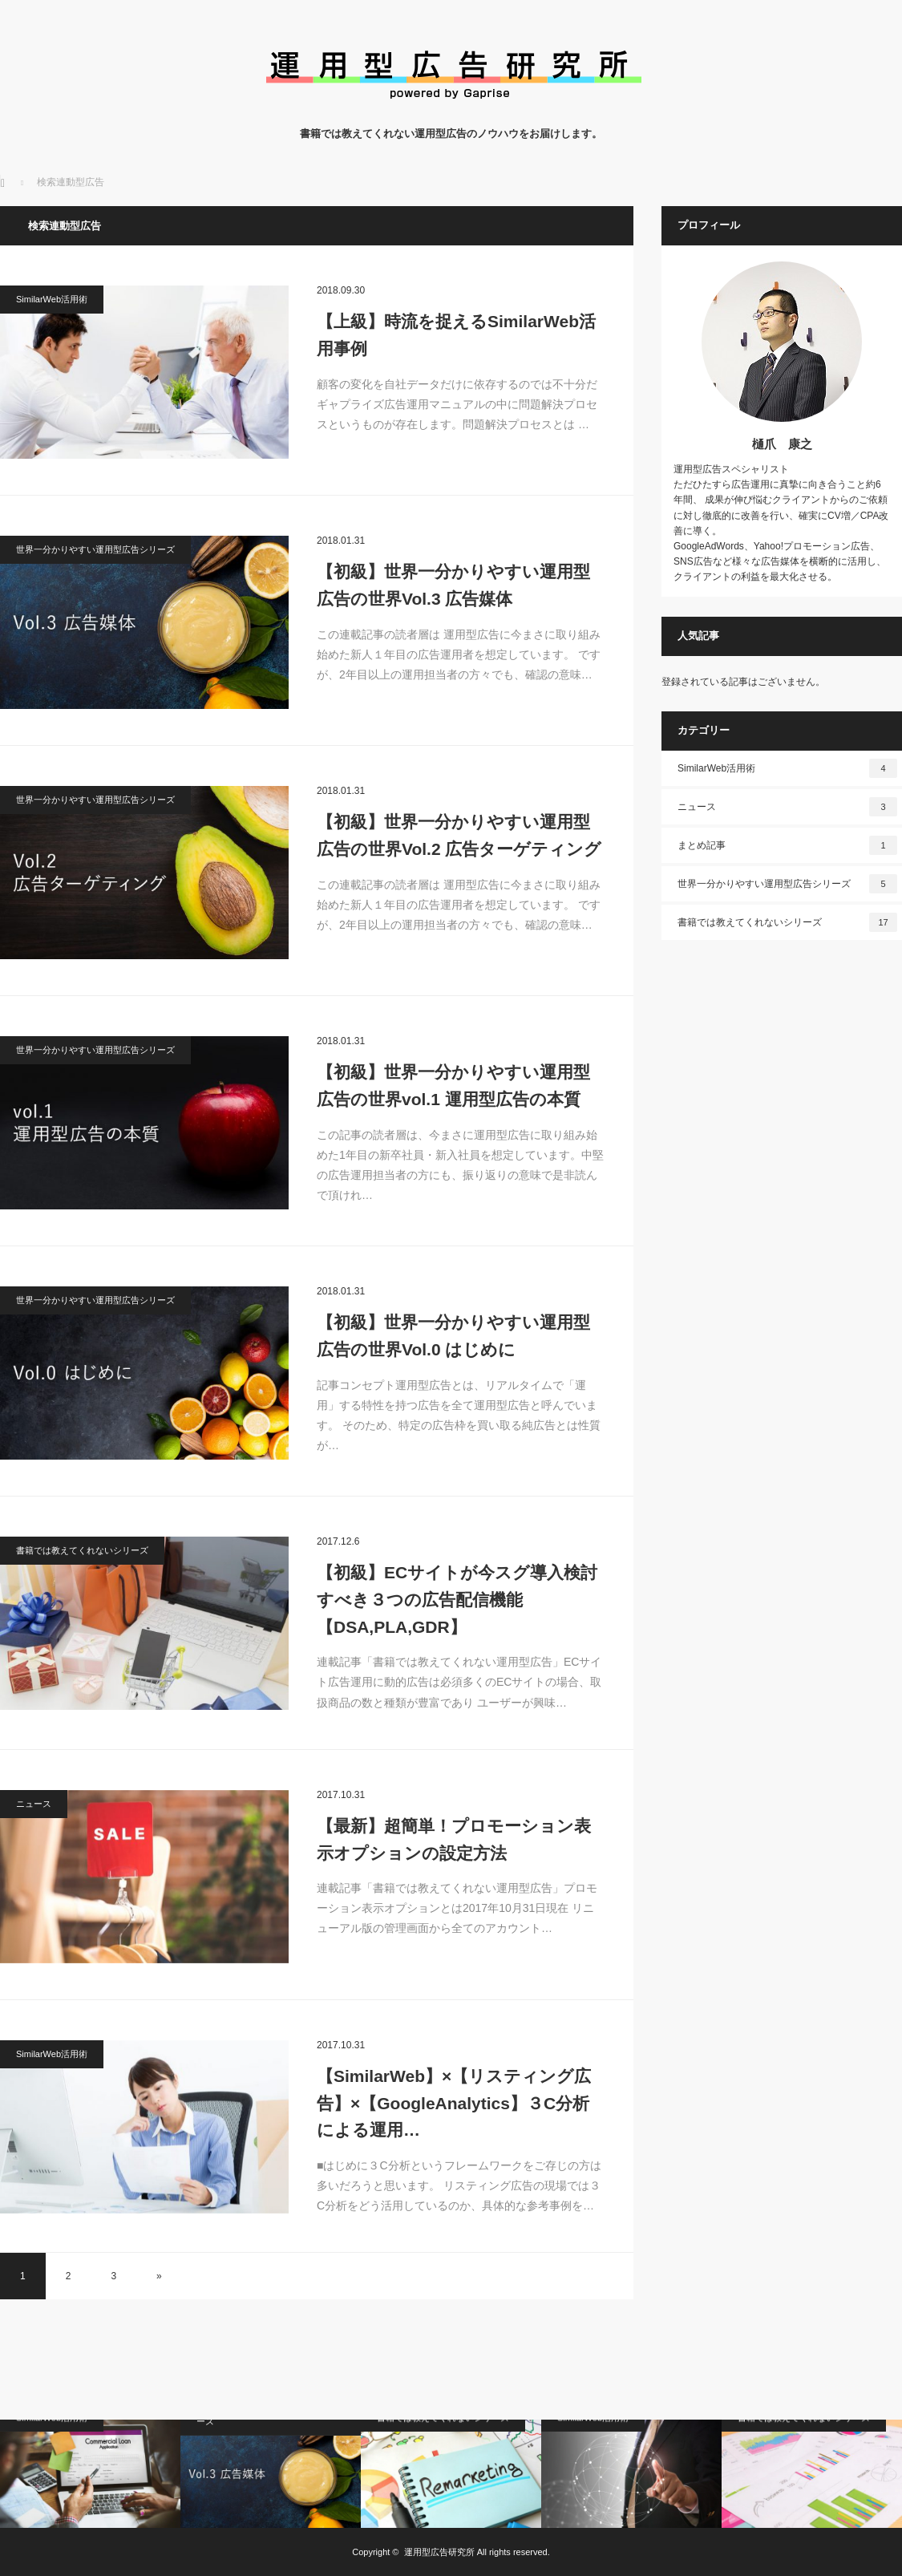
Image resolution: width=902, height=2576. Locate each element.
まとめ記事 (787, 845)
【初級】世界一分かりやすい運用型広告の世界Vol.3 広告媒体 (453, 585)
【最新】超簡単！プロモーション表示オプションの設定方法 (454, 1839)
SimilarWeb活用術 (51, 299)
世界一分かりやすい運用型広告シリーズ (95, 549)
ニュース (33, 1803)
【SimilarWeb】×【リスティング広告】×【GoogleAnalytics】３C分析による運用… (454, 2103)
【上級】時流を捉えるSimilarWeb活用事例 (456, 335)
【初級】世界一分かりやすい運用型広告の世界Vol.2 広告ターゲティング (459, 835)
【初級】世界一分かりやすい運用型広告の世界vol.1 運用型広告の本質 (453, 1085)
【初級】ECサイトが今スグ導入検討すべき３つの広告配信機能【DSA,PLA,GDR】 (457, 1599)
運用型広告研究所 (439, 2552)
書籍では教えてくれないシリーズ (82, 1550)
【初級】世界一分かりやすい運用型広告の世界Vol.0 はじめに (453, 1336)
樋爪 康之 (782, 444)
